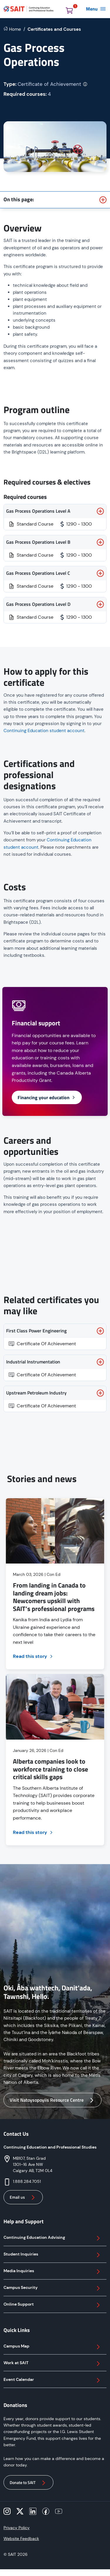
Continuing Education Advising (53, 2238)
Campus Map (53, 2346)
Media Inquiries (53, 2271)
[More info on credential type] (85, 84)
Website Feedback (21, 2538)
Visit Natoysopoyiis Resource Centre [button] (52, 2100)
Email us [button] (23, 2197)
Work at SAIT (53, 2363)
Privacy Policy (17, 2527)
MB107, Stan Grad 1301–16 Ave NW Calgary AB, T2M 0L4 (32, 2164)
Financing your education (47, 1097)
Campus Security (53, 2288)
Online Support (53, 2305)
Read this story (33, 1656)
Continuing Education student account (44, 731)
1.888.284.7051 (27, 2181)
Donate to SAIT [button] (28, 2482)
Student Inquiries (53, 2254)
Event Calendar (53, 2380)
